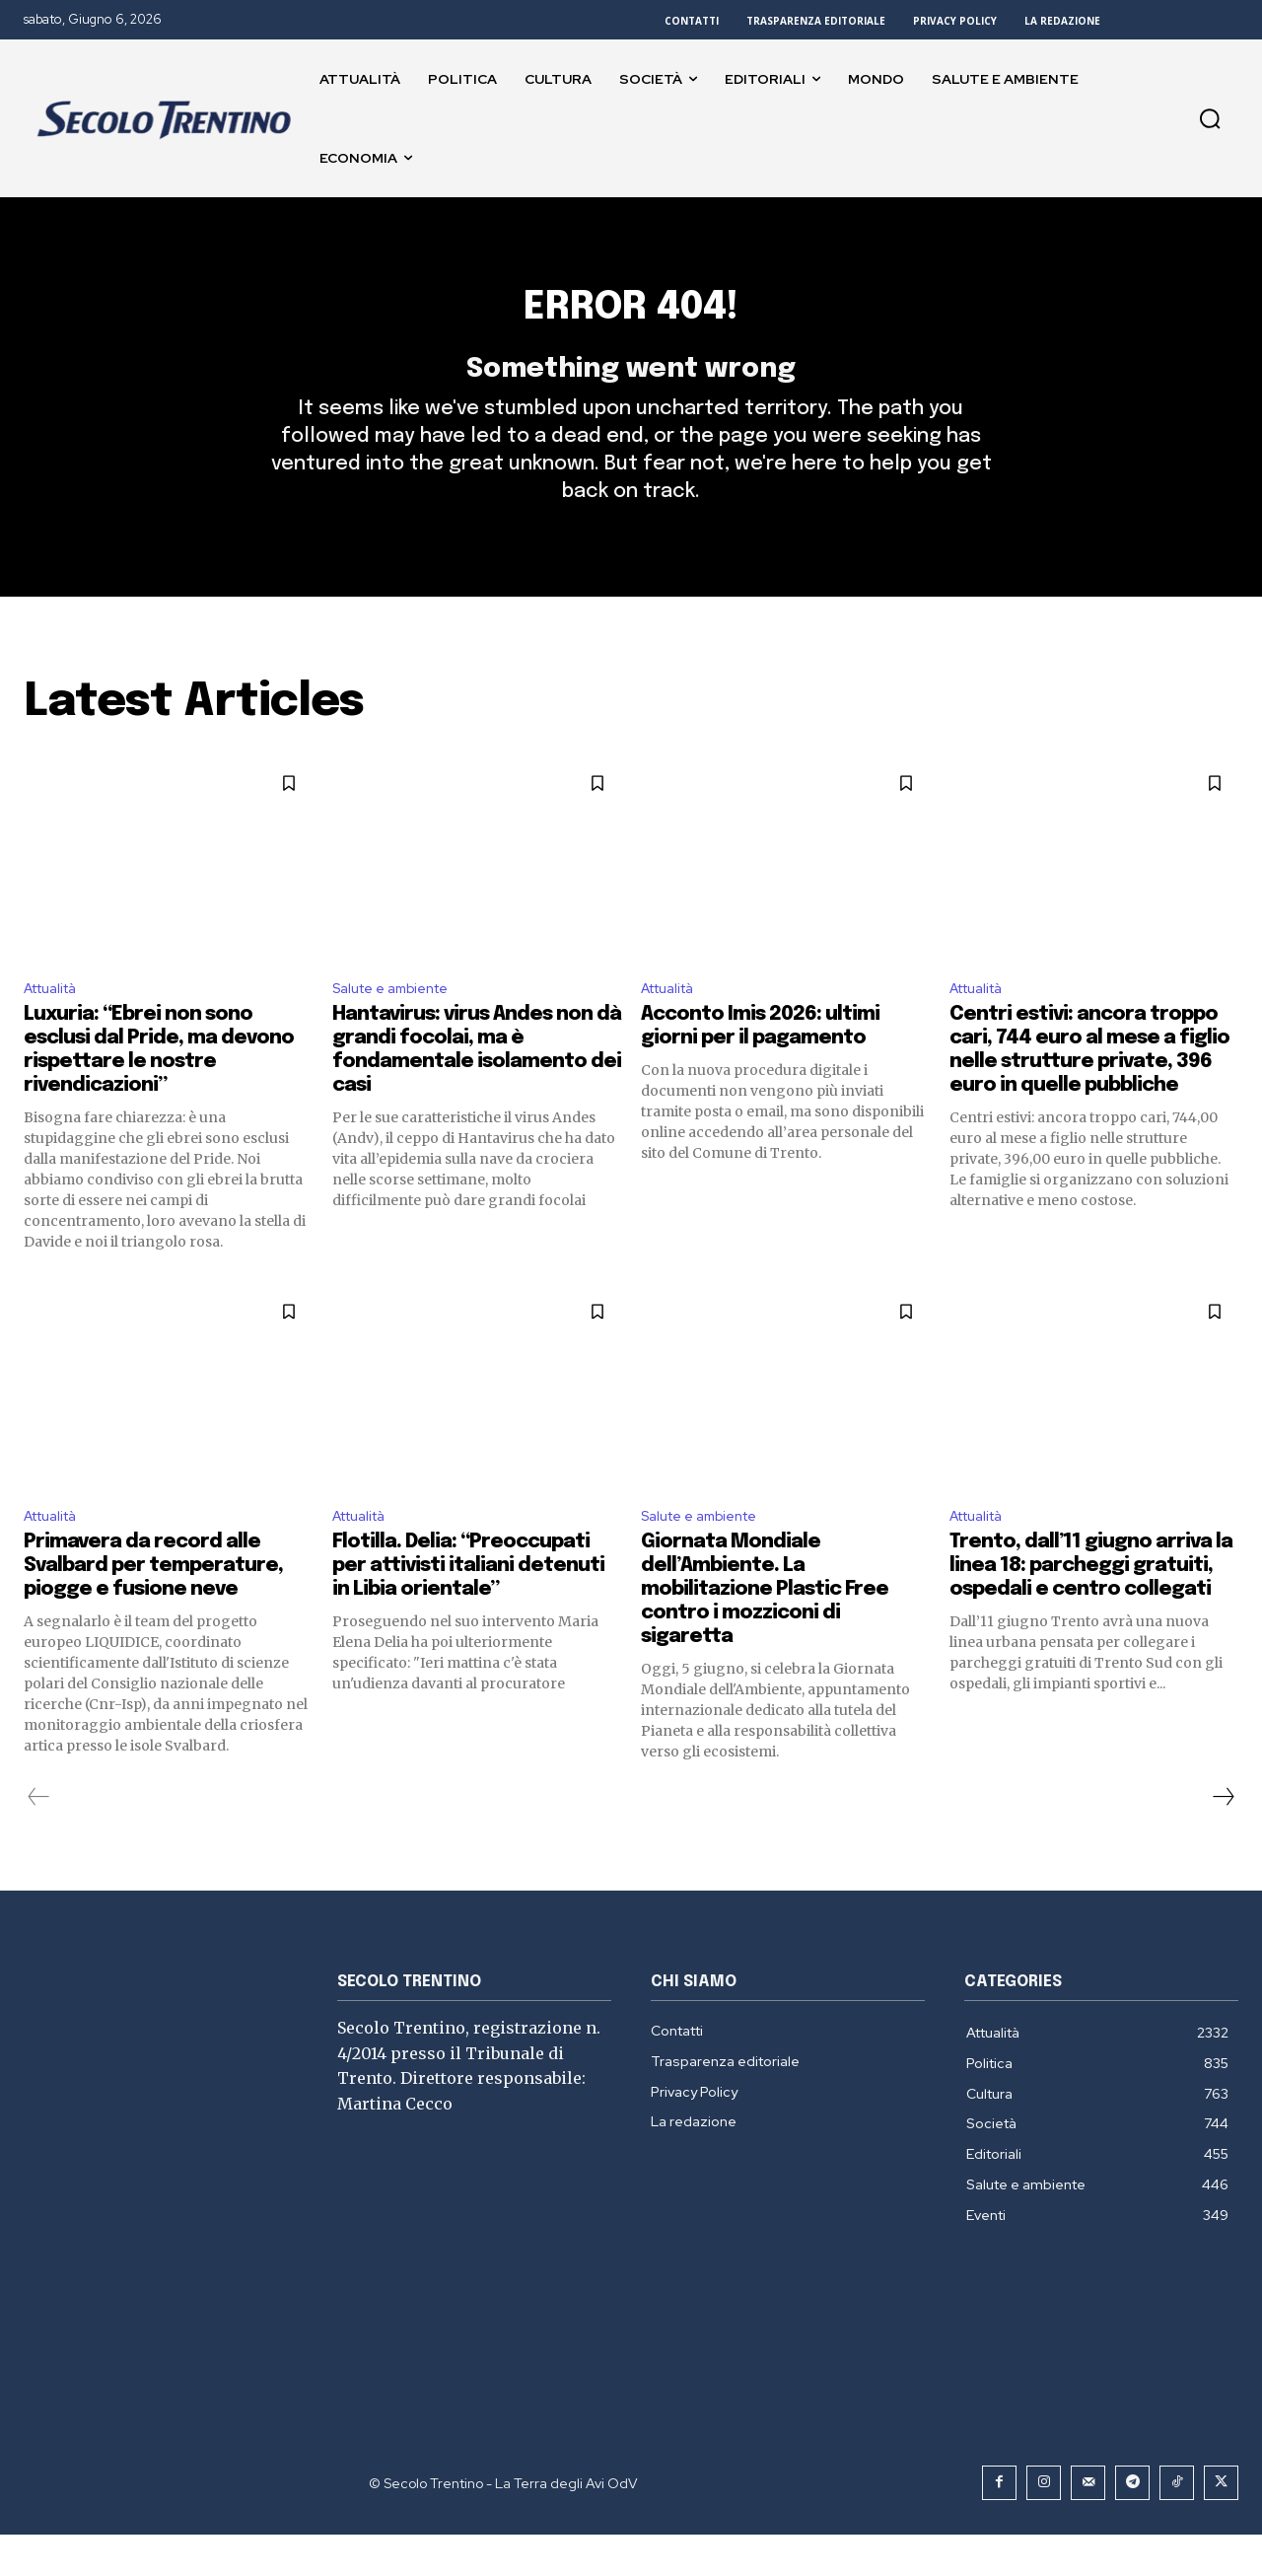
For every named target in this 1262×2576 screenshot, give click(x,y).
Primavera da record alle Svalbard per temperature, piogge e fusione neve (153, 1607)
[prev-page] (39, 1838)
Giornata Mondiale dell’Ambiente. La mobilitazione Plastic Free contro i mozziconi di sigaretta (764, 1630)
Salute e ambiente (399, 1023)
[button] (1209, 118)
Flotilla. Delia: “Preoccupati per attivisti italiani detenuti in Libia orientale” (468, 1607)
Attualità (57, 1023)
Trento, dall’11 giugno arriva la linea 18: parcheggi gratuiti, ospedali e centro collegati (1090, 1607)
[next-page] (1222, 1838)
